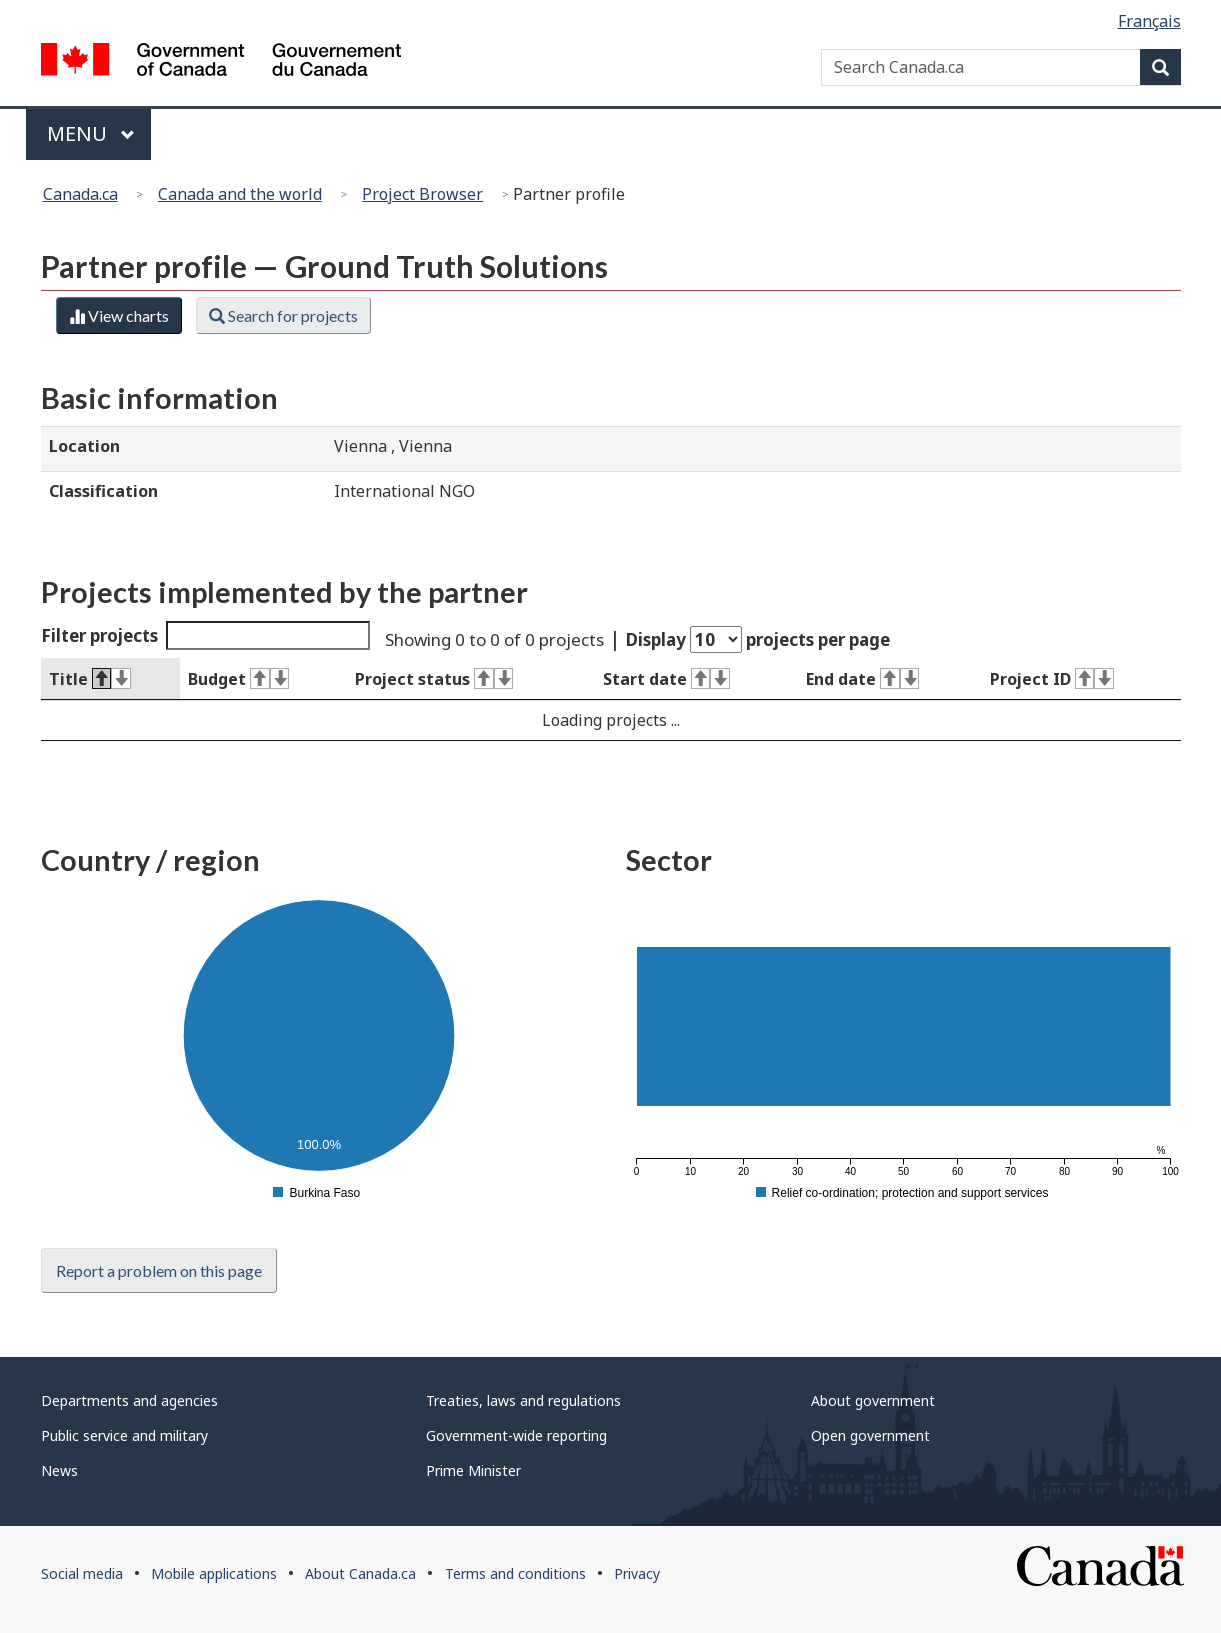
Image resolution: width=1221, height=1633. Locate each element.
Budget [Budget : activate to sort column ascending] (238, 679)
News (59, 1470)
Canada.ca (80, 194)
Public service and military (124, 1435)
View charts (119, 315)
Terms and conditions (515, 1573)
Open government (870, 1435)
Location (84, 446)
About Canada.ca (360, 1573)
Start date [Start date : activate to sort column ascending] (666, 679)
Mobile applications (214, 1573)
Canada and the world (240, 194)
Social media (82, 1573)
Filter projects (206, 635)
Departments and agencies (129, 1400)
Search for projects (283, 315)
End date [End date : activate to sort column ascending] (862, 679)
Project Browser (422, 194)
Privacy (637, 1573)
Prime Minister (473, 1470)
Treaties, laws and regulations (523, 1400)
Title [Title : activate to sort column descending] (90, 679)
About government (873, 1400)
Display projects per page (758, 639)
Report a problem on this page (159, 1270)
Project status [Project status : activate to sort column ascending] (434, 679)
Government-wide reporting (516, 1435)
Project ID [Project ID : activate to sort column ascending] (1052, 679)
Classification (103, 491)
